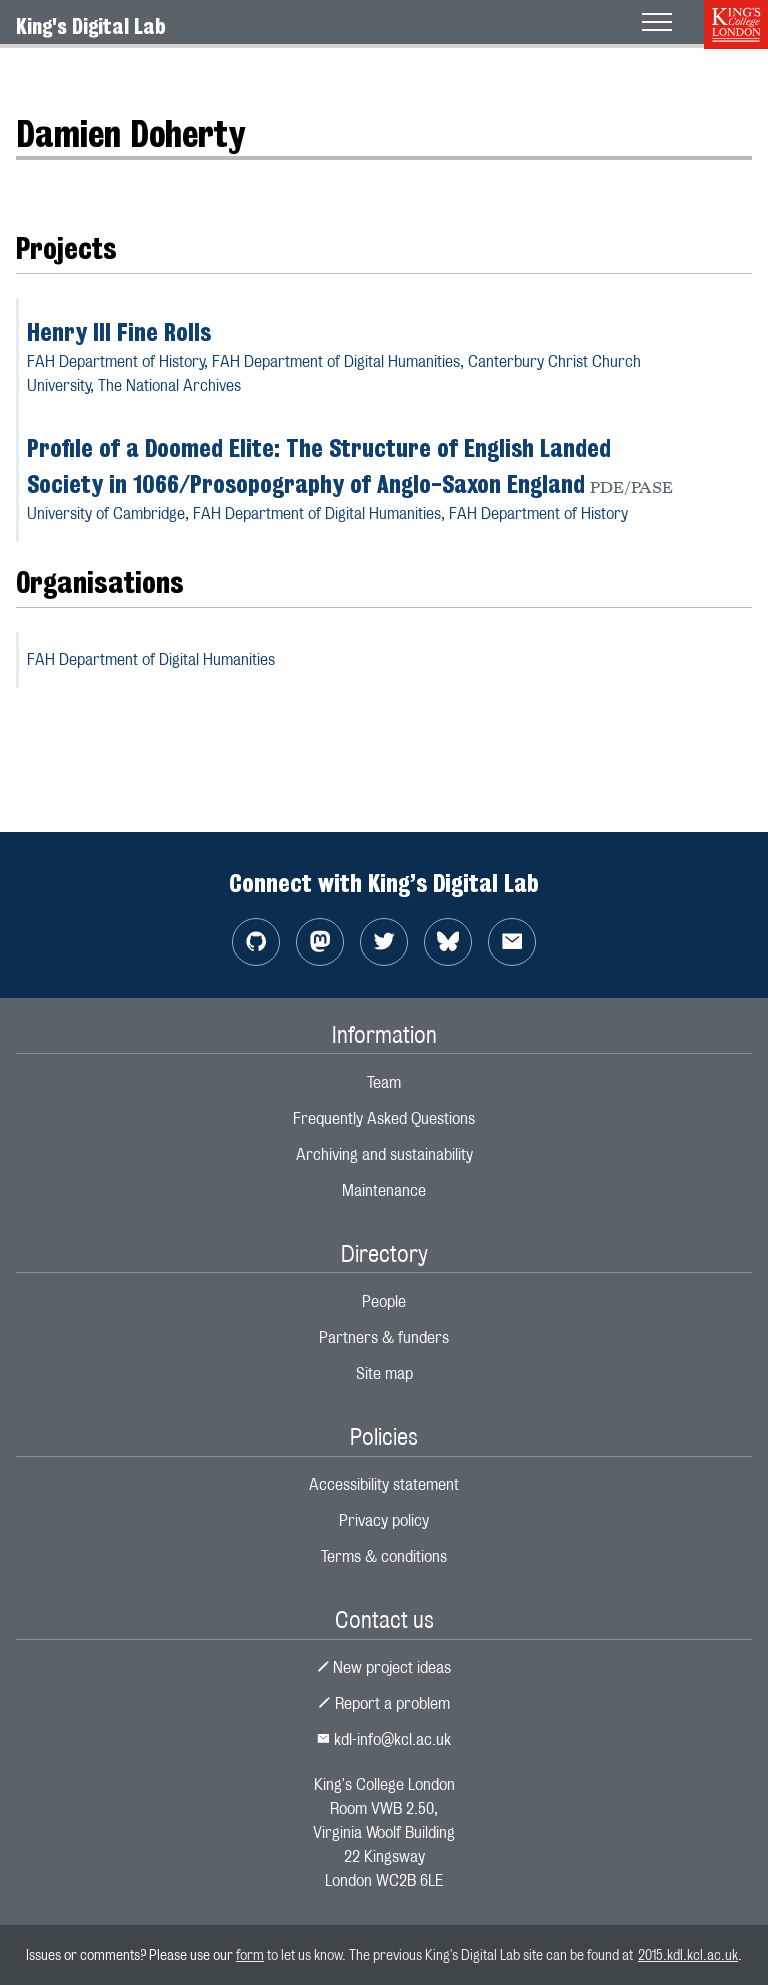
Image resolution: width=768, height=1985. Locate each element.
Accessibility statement (384, 1484)
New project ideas (384, 1667)
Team (384, 1082)
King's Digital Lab (91, 26)
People (384, 1301)
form (250, 1954)
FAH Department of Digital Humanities (151, 659)
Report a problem (384, 1703)
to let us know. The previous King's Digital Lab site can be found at (451, 1954)
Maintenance (384, 1190)
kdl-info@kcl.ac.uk (384, 1739)
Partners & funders (384, 1337)
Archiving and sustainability (384, 1154)
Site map (384, 1373)
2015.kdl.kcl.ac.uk (688, 1954)
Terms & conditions (384, 1556)
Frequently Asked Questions (384, 1118)
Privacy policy (384, 1520)
